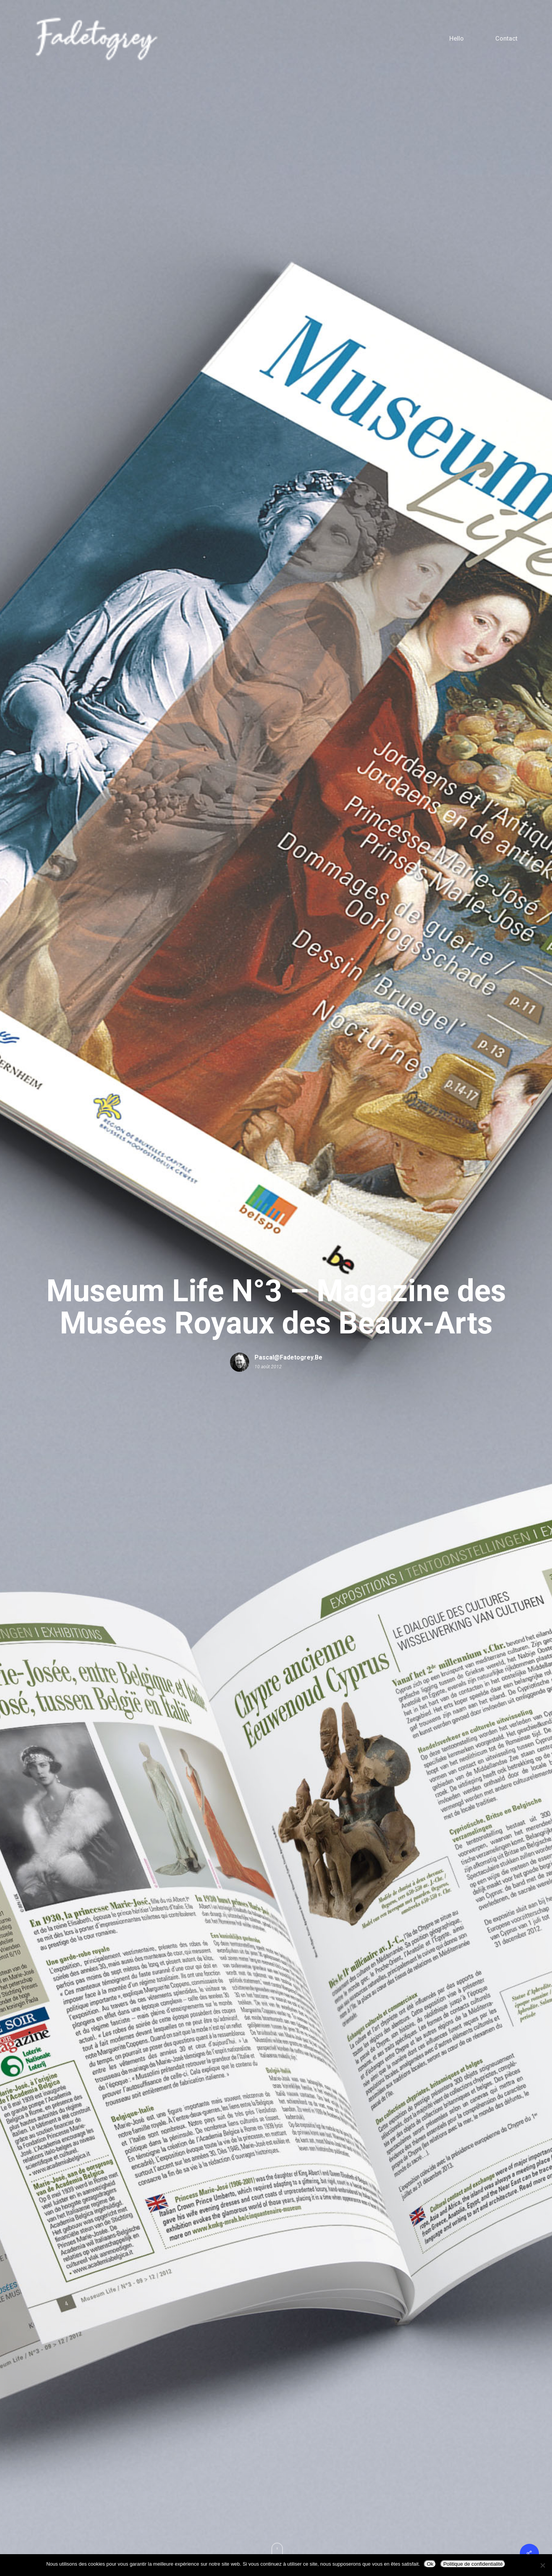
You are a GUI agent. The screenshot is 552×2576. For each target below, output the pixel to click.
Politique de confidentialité (473, 2564)
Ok (430, 2564)
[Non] (542, 2565)
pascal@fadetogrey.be (288, 1357)
